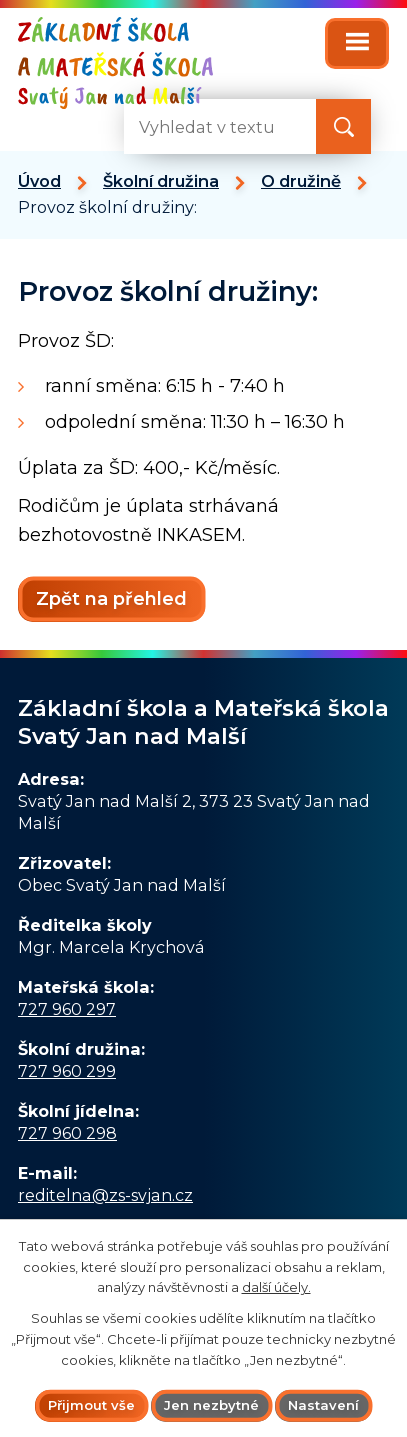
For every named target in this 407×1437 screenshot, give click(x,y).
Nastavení (323, 1405)
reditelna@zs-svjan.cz (105, 1195)
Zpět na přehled (111, 599)
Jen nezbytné (211, 1405)
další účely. (276, 1287)
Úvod (39, 181)
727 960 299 (67, 1071)
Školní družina (161, 181)
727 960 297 (67, 1009)
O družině (301, 181)
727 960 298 (67, 1133)
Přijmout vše (91, 1405)
